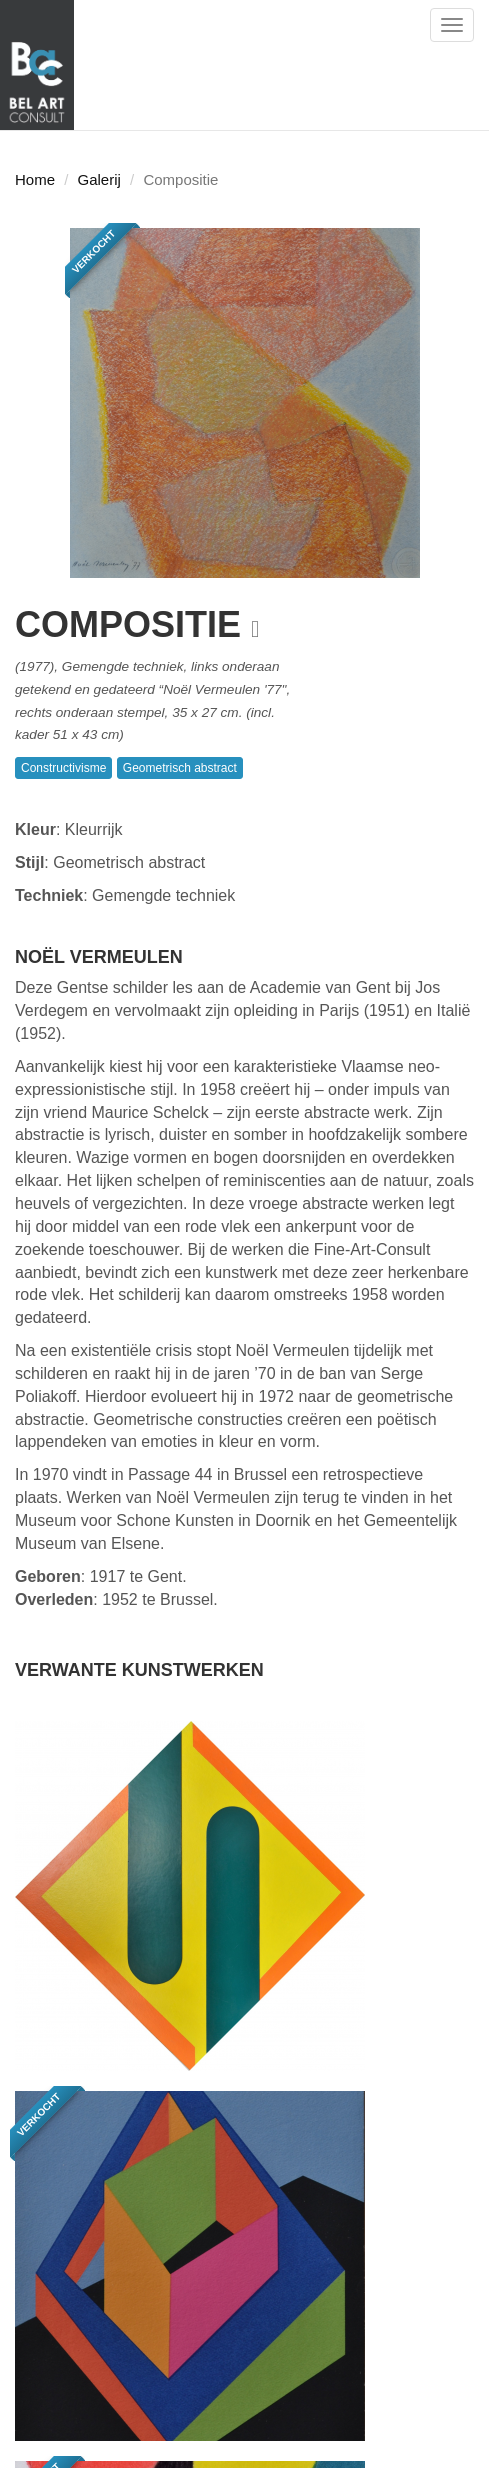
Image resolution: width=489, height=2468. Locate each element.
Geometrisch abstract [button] (180, 768)
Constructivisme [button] (63, 768)
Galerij (99, 179)
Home (35, 179)
